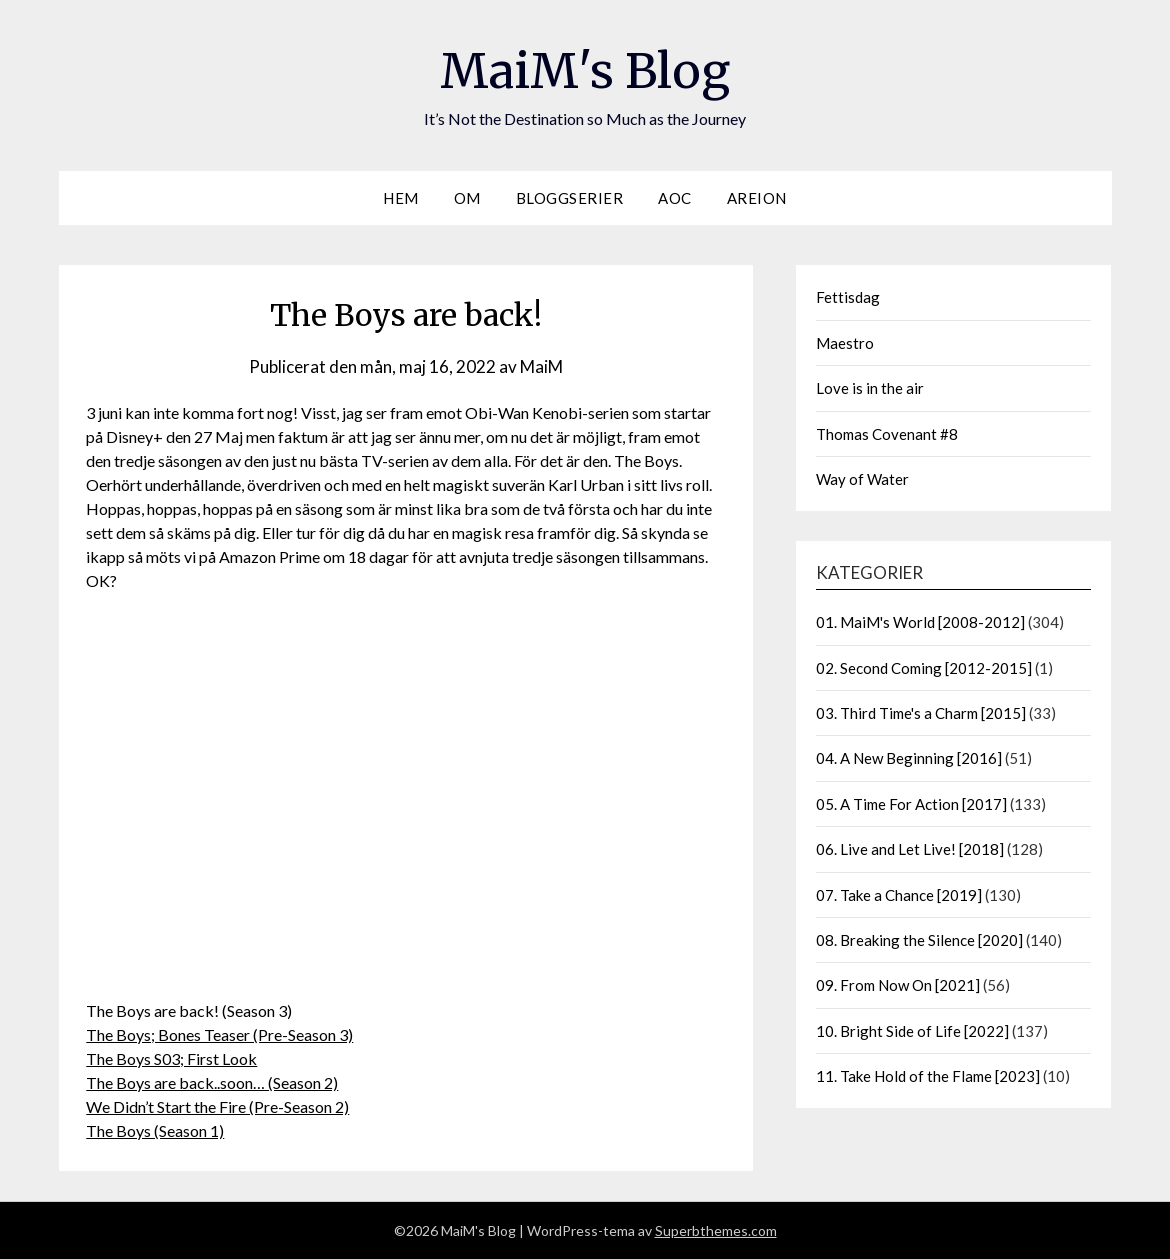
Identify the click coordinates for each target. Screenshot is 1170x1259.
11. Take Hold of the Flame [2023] (928, 1076)
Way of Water (862, 479)
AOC (675, 198)
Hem (401, 198)
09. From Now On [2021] (898, 985)
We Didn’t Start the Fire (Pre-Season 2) (217, 1106)
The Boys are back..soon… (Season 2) (212, 1082)
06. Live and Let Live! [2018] (910, 849)
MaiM (541, 366)
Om (467, 198)
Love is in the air (870, 388)
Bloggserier (570, 198)
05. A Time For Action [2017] (911, 804)
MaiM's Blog (585, 71)
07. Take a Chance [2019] (899, 895)
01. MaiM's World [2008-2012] (920, 622)
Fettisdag (848, 297)
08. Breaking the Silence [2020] (919, 940)
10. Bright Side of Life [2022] (912, 1031)
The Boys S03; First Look (171, 1058)
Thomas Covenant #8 (887, 434)
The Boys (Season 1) (155, 1130)
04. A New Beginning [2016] (909, 758)
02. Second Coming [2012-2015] (924, 668)
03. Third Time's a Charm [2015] (921, 713)
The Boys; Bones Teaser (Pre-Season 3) (219, 1034)
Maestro (845, 343)
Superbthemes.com (716, 1230)
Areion (757, 198)
